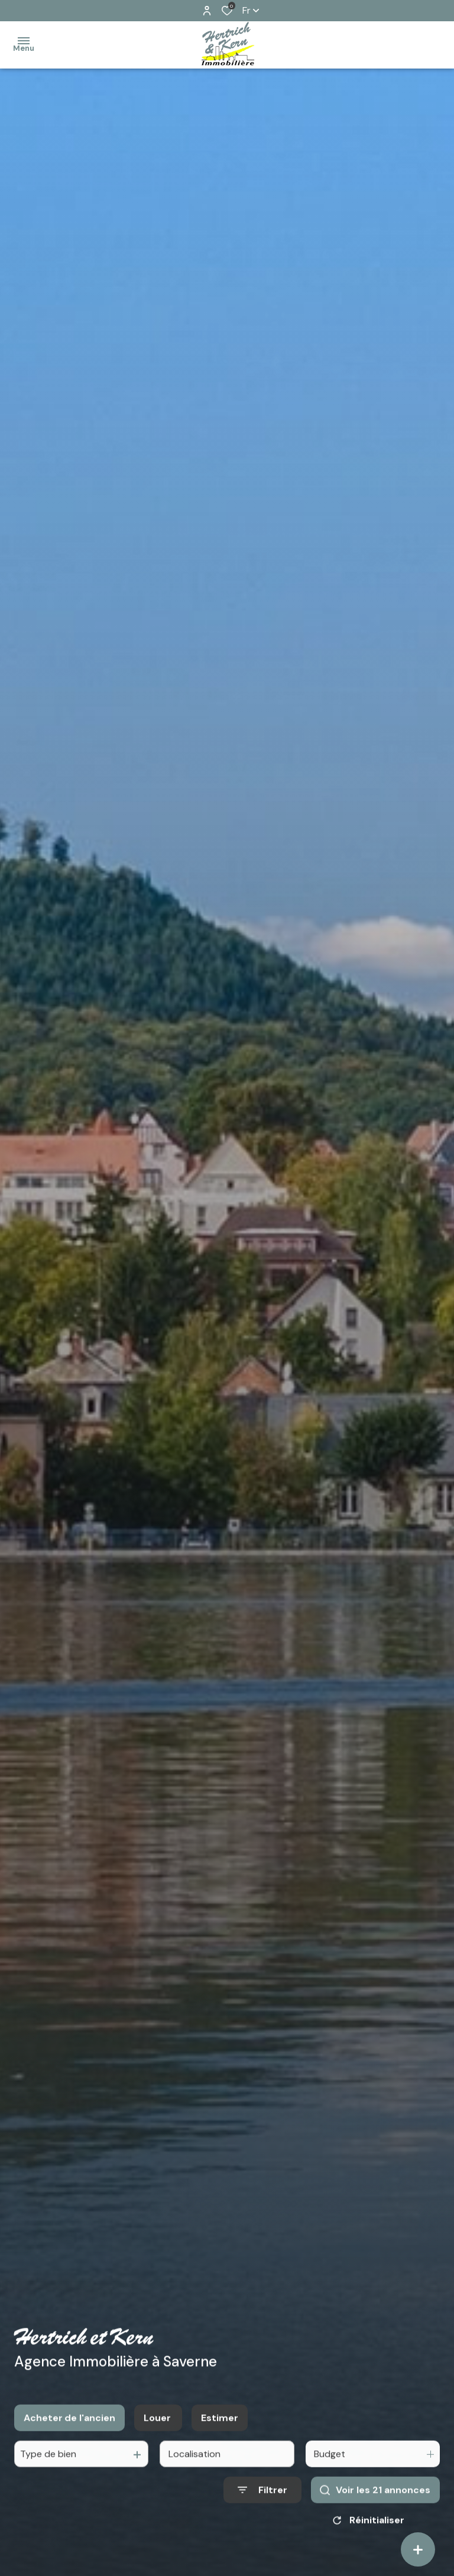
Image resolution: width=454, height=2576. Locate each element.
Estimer (219, 2431)
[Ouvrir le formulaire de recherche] (262, 2503)
